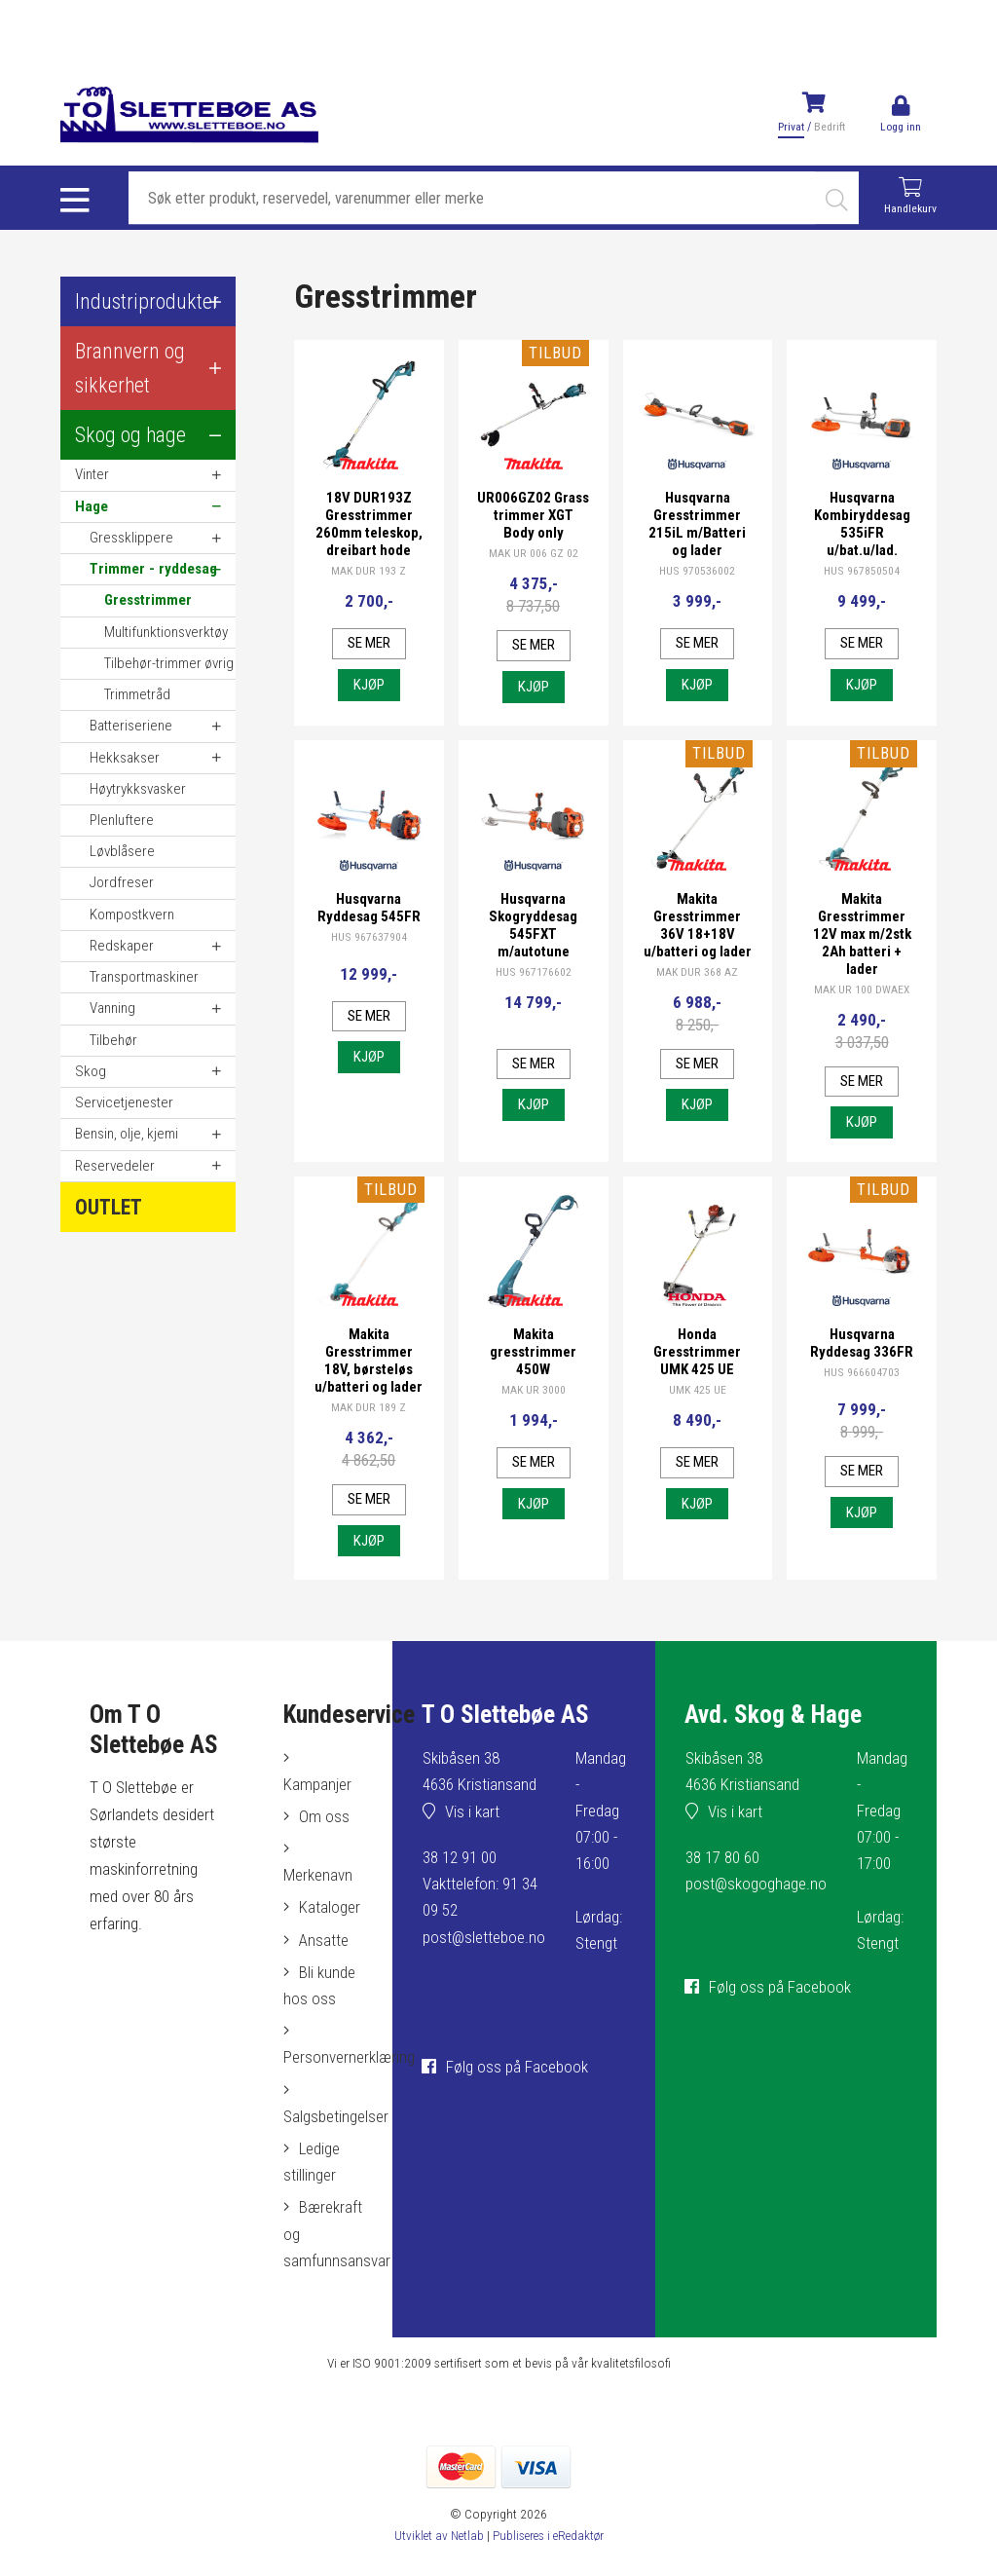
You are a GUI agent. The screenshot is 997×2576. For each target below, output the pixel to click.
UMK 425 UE (697, 1393)
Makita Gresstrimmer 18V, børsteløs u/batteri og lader (369, 1373)
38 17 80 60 (721, 1881)
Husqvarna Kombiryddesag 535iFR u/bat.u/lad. (862, 524)
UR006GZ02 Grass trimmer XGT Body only (533, 515)
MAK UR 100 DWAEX (861, 991)
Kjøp (368, 685)
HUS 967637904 (368, 939)
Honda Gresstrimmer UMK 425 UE (697, 1355)
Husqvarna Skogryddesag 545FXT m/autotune (533, 927)
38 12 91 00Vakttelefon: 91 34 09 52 (478, 1908)
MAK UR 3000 (533, 1393)
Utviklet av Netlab (436, 2559)
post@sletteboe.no (482, 1961)
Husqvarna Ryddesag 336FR (861, 1346)
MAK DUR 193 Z (368, 571)
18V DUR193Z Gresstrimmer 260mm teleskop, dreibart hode (369, 524)
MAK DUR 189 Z (368, 1429)
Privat (789, 126)
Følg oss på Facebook (515, 2091)
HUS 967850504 (862, 571)
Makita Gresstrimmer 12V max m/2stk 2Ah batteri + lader (862, 936)
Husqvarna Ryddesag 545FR (369, 909)
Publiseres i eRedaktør (549, 2559)
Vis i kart (470, 1836)
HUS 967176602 (533, 974)
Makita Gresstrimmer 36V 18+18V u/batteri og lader (697, 936)
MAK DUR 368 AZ (697, 991)
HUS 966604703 (862, 1376)
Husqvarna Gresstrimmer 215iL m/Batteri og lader (697, 524)
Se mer (368, 644)
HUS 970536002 (697, 571)
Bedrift (827, 126)
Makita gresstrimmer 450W (533, 1355)
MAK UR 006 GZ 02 (533, 553)
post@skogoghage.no (755, 1909)
